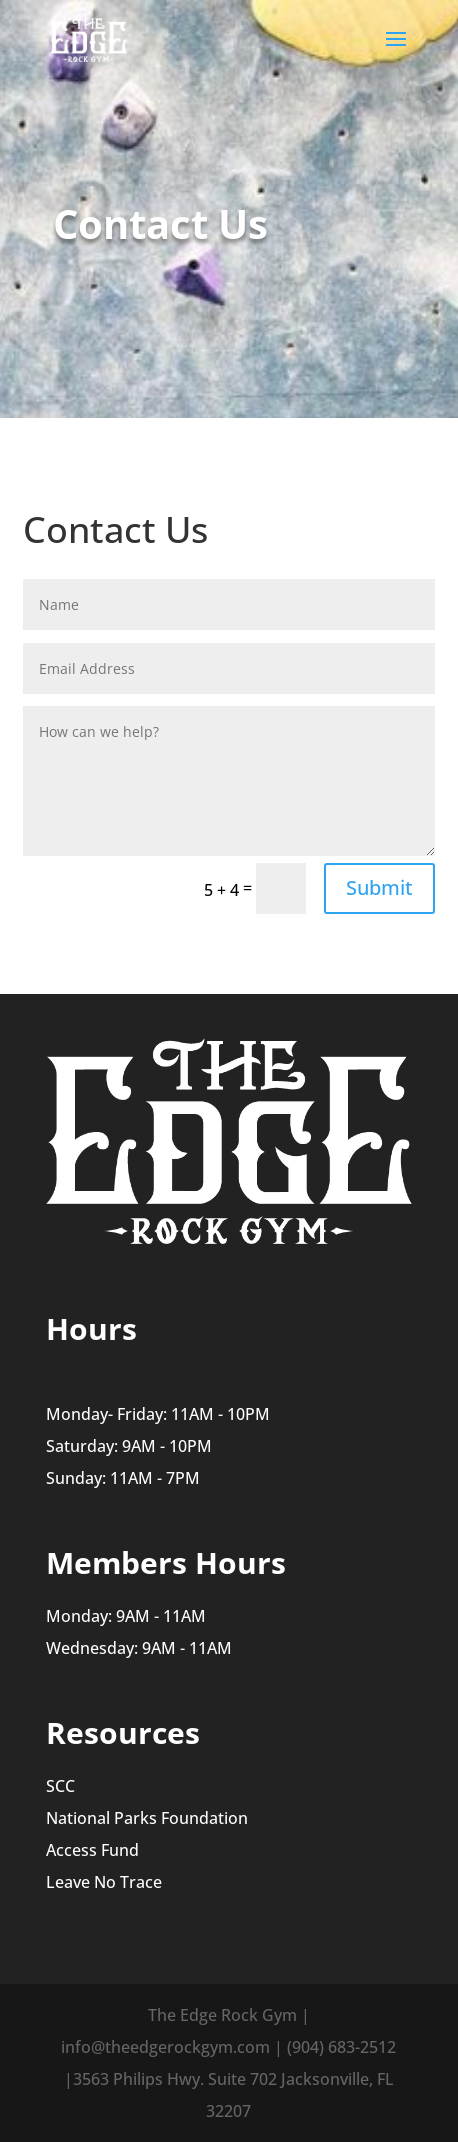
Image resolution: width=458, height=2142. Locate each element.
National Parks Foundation (147, 1818)
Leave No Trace (104, 1882)
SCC (60, 1786)
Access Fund (92, 1850)
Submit (379, 887)
